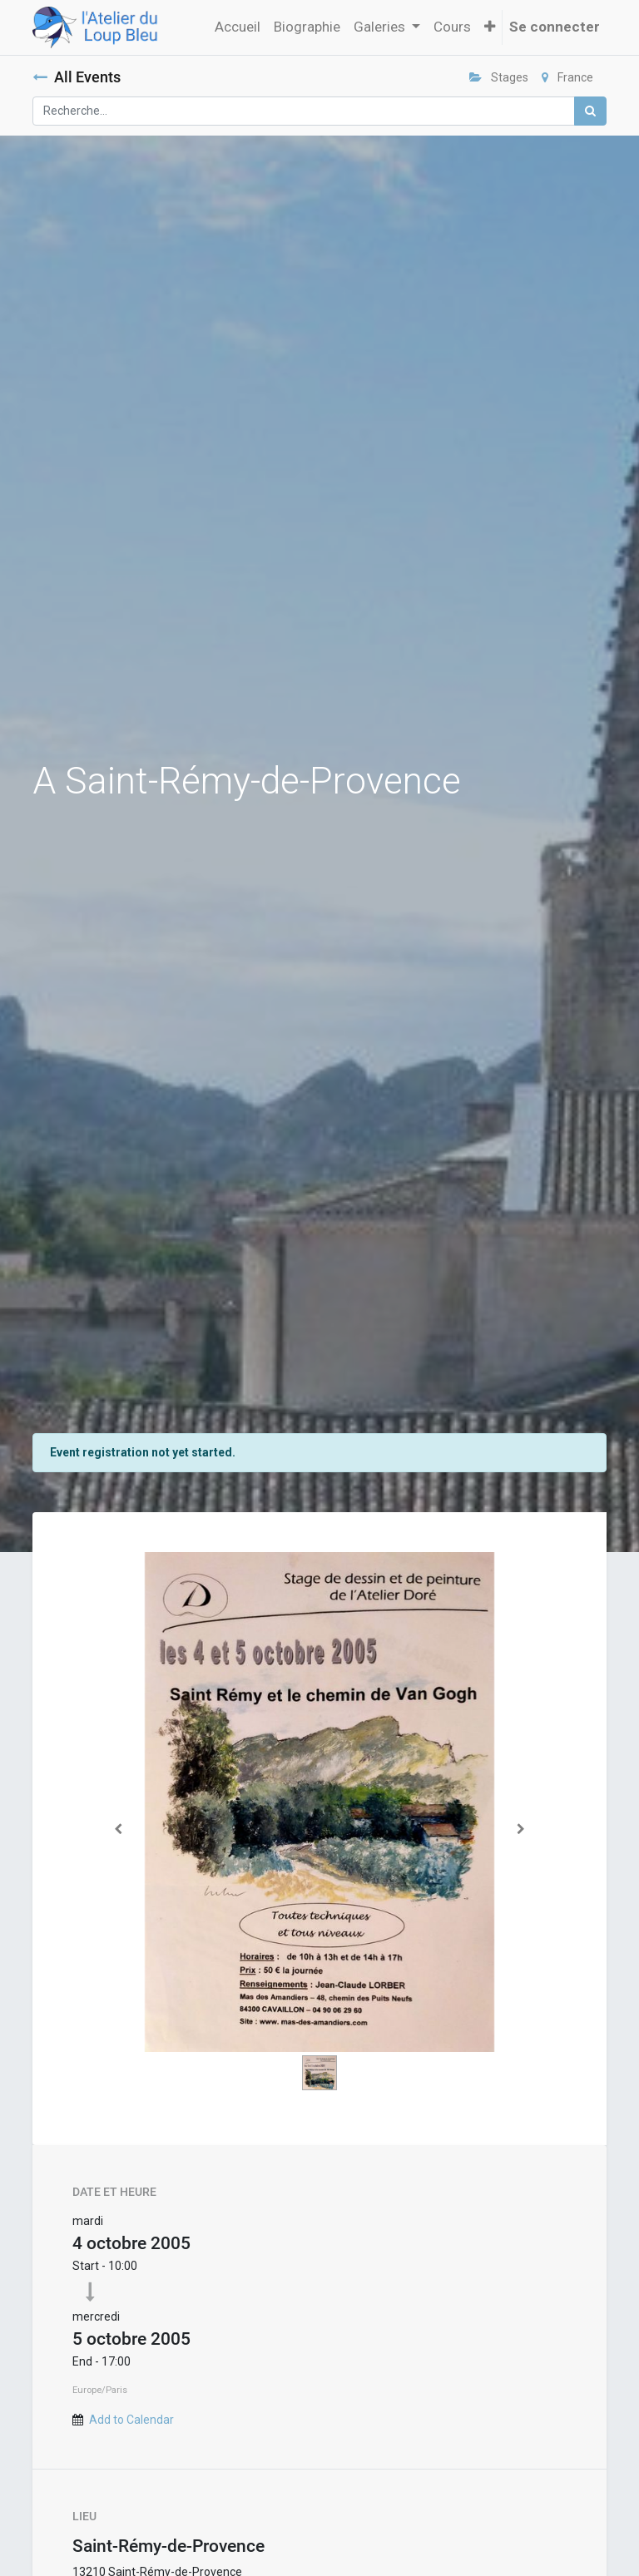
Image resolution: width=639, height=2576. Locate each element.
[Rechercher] (590, 111)
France (567, 77)
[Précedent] (118, 1828)
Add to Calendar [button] (131, 2419)
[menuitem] (237, 27)
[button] (490, 27)
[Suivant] (521, 1828)
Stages (498, 77)
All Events (76, 77)
